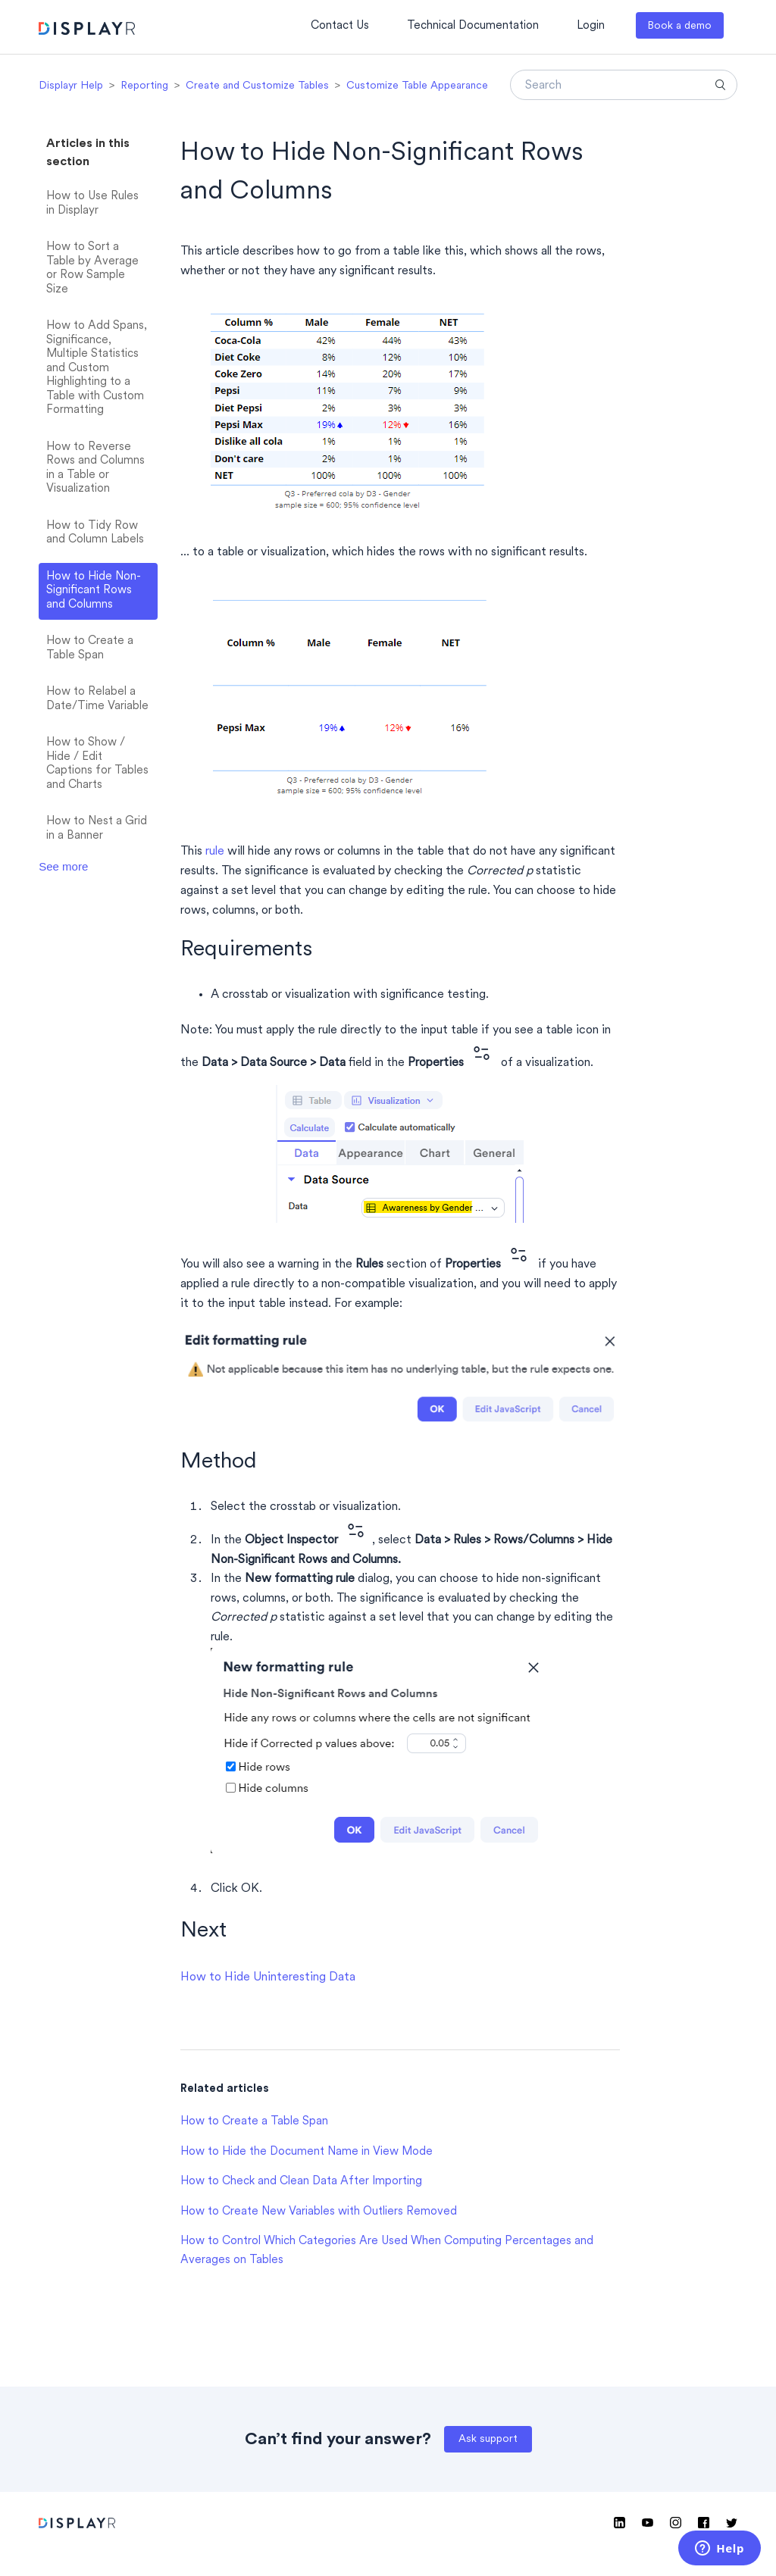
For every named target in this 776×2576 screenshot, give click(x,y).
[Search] (623, 85)
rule (214, 852)
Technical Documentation (473, 26)
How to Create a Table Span (89, 648)
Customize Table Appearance (417, 86)
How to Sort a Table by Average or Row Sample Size (92, 268)
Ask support (488, 2439)
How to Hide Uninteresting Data (267, 1977)
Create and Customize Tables (257, 86)
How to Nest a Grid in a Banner (96, 829)
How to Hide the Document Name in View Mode (306, 2152)
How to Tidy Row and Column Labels (95, 533)
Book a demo (679, 26)
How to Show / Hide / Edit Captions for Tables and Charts (97, 764)
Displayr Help (71, 86)
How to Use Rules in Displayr (92, 204)
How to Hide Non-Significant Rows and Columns (93, 591)
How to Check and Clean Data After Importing (301, 2181)
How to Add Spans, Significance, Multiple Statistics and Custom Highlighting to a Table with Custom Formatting (96, 368)
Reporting (144, 86)
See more (63, 866)
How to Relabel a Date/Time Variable (97, 699)
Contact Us (340, 26)
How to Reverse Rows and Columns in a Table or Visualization (95, 469)
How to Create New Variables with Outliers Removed (318, 2212)
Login (591, 26)
